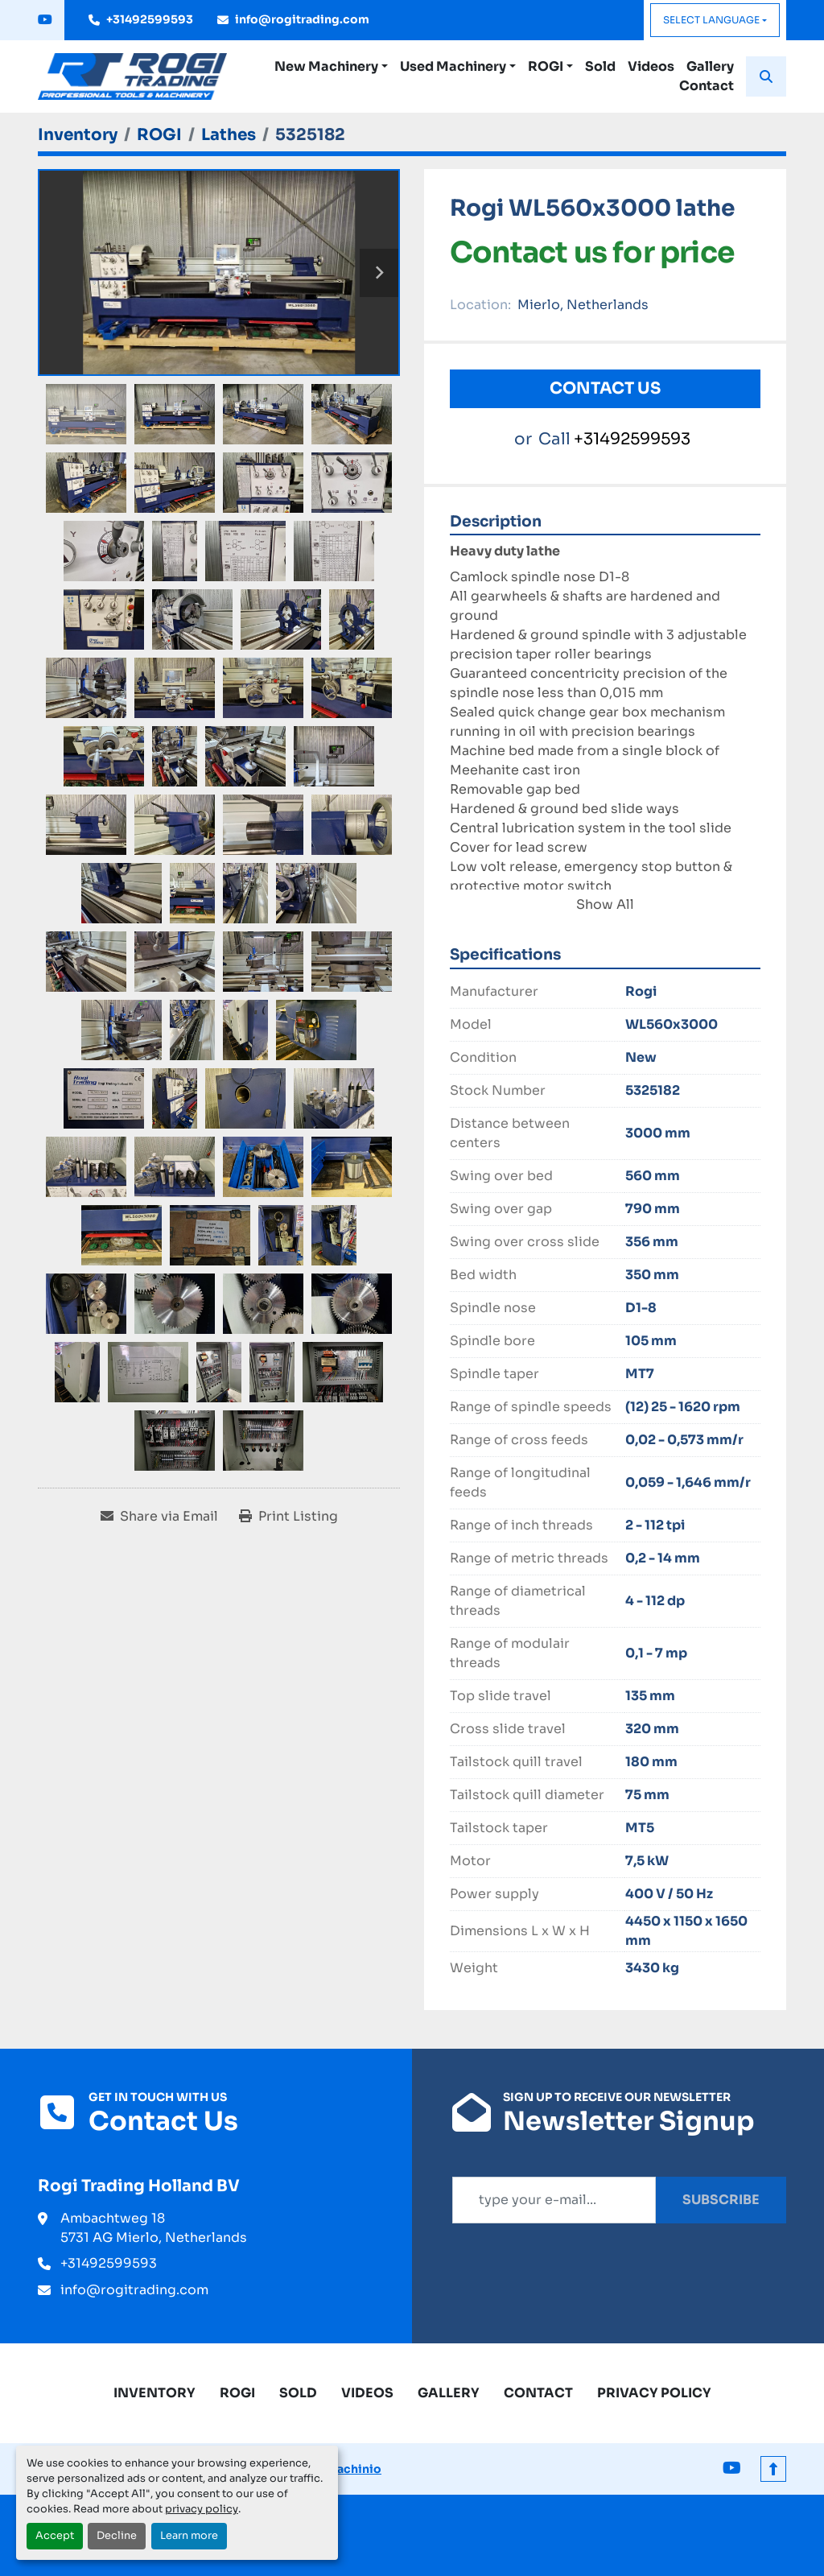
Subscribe (721, 2199)
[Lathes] (228, 135)
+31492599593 (149, 19)
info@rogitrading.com (302, 19)
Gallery (710, 66)
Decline (117, 2535)
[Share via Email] (159, 1516)
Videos (651, 66)
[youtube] (45, 20)
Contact (706, 85)
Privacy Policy (654, 2392)
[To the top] (773, 2469)
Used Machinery (453, 66)
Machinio (353, 2469)
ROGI (545, 66)
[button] (331, 66)
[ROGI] (159, 135)
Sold (600, 66)
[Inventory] (77, 135)
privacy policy (201, 2509)
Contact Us (605, 388)
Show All (605, 904)
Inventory (154, 2392)
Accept (54, 2535)
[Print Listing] (288, 1516)
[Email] (554, 2200)
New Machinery (326, 66)
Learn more (189, 2535)
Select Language (711, 20)
